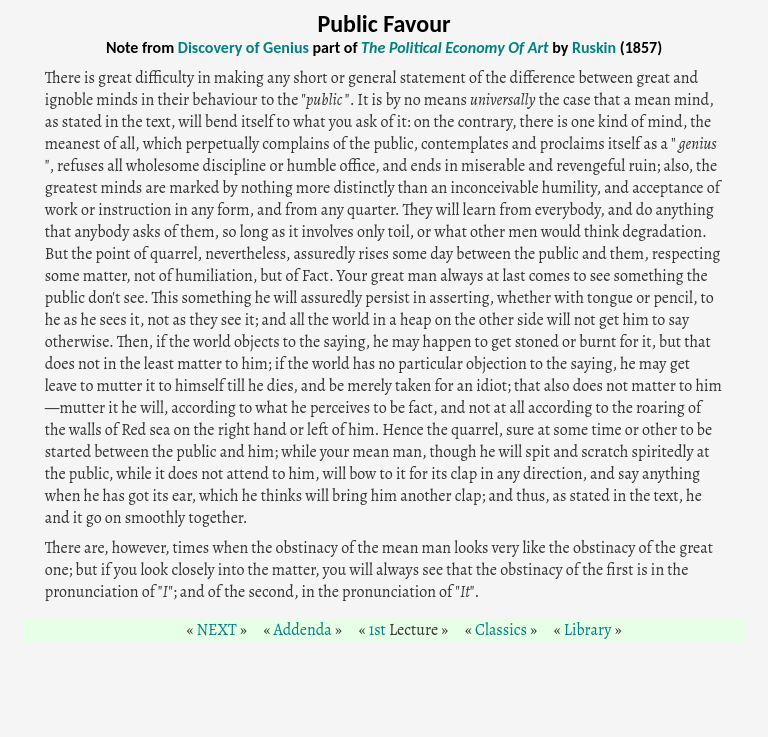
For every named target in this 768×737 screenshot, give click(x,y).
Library (588, 630)
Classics (501, 630)
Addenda (303, 630)
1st (377, 630)
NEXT (217, 630)
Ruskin (594, 47)
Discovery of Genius (243, 47)
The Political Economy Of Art (455, 47)
